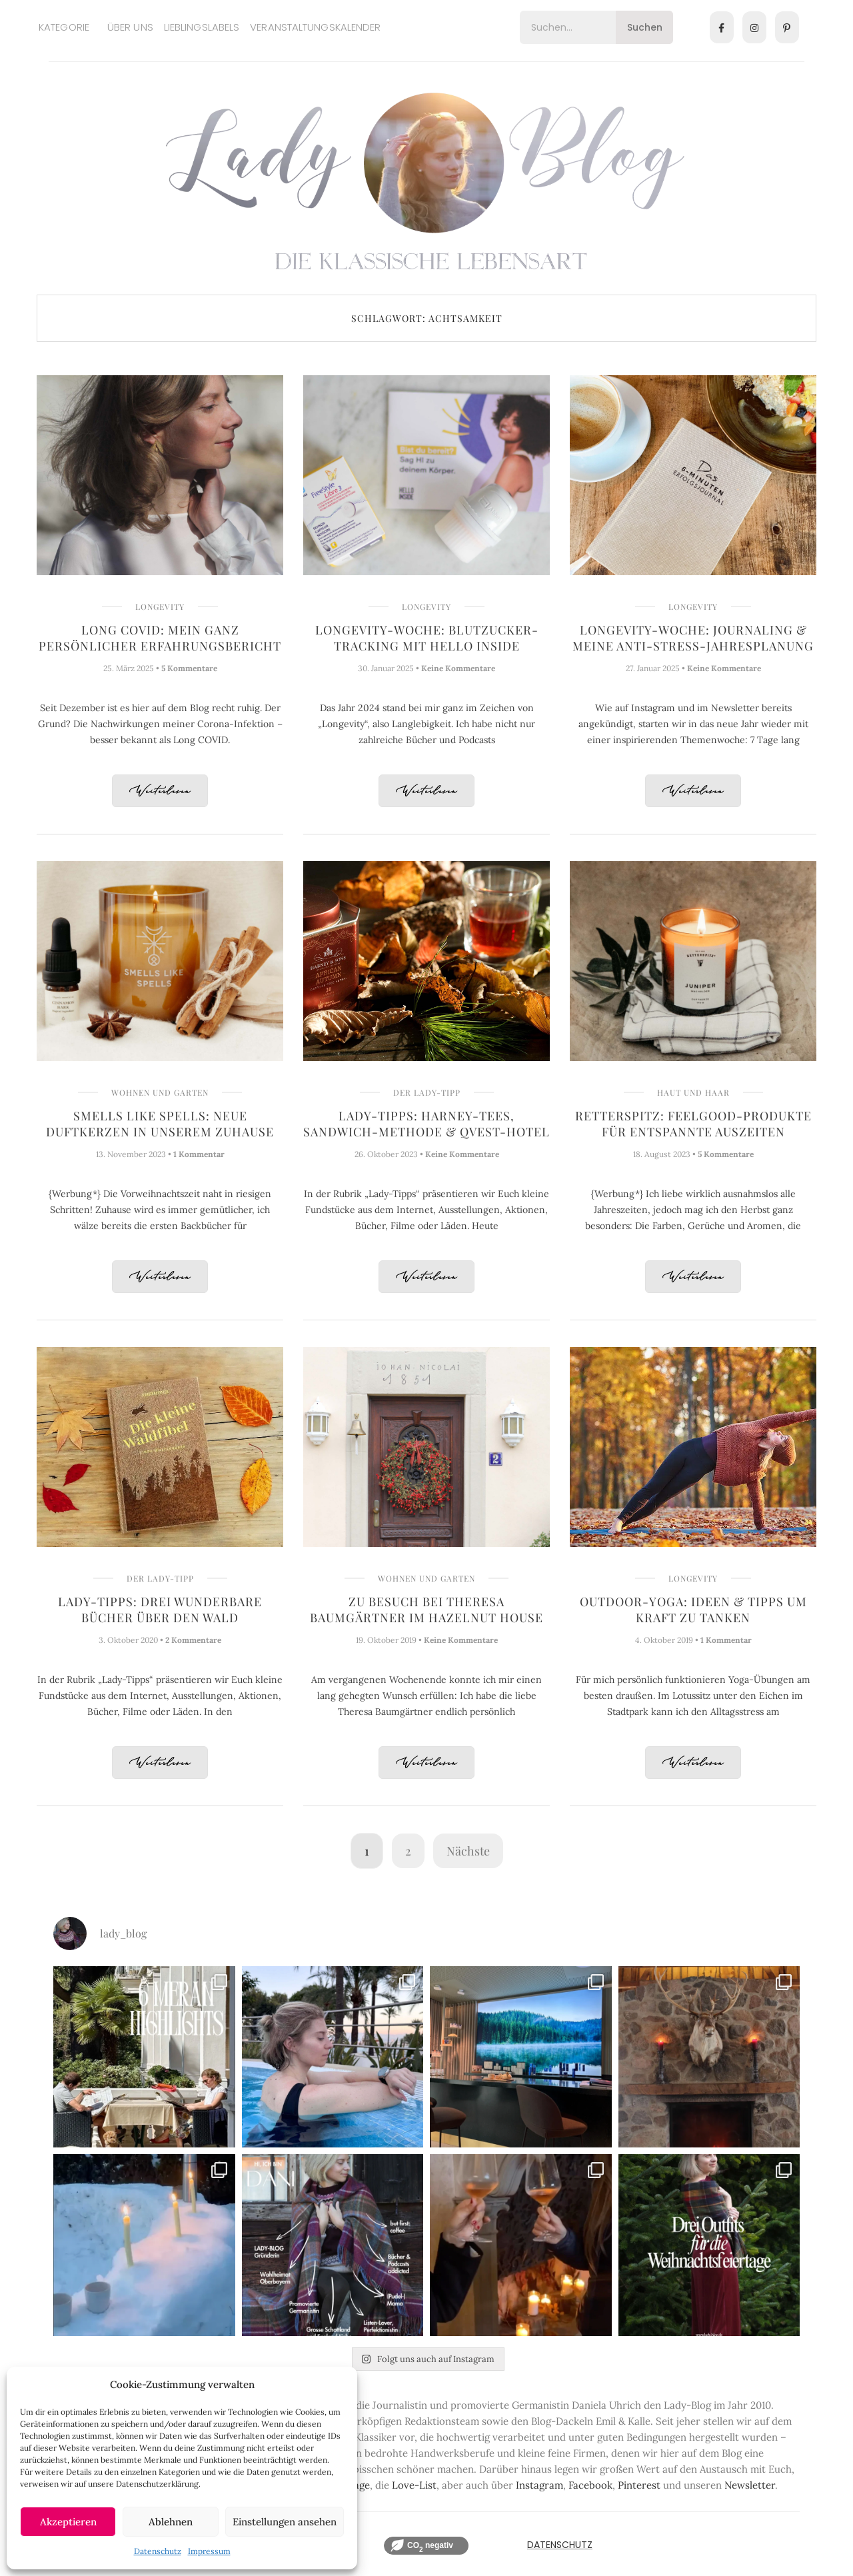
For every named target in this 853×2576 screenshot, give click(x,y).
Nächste (468, 1851)
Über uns (130, 27)
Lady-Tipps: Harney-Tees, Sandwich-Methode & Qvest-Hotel (426, 1124)
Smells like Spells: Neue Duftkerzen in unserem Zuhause (160, 1124)
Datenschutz (157, 2551)
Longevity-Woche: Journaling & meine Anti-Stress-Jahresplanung (693, 638)
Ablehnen (171, 2521)
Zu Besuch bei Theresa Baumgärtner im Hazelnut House (426, 1610)
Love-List (414, 2485)
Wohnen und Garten (160, 1092)
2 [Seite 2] (408, 1851)
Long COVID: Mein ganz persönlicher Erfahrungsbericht (160, 638)
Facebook (590, 2485)
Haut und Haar (693, 1092)
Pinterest (639, 2485)
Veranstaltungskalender (315, 27)
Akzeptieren (68, 2521)
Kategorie (64, 27)
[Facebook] (722, 27)
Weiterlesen (160, 791)
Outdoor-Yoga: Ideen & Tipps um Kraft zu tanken (693, 1610)
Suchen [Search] (644, 27)
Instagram (539, 2485)
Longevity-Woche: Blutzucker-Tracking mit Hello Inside (426, 638)
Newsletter (749, 2485)
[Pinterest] (787, 27)
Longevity (160, 606)
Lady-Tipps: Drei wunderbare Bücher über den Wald (160, 1610)
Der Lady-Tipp (426, 1092)
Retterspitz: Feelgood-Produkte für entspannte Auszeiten (693, 1124)
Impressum (209, 2551)
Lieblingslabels (202, 27)
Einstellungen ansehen (285, 2521)
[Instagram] (754, 27)
